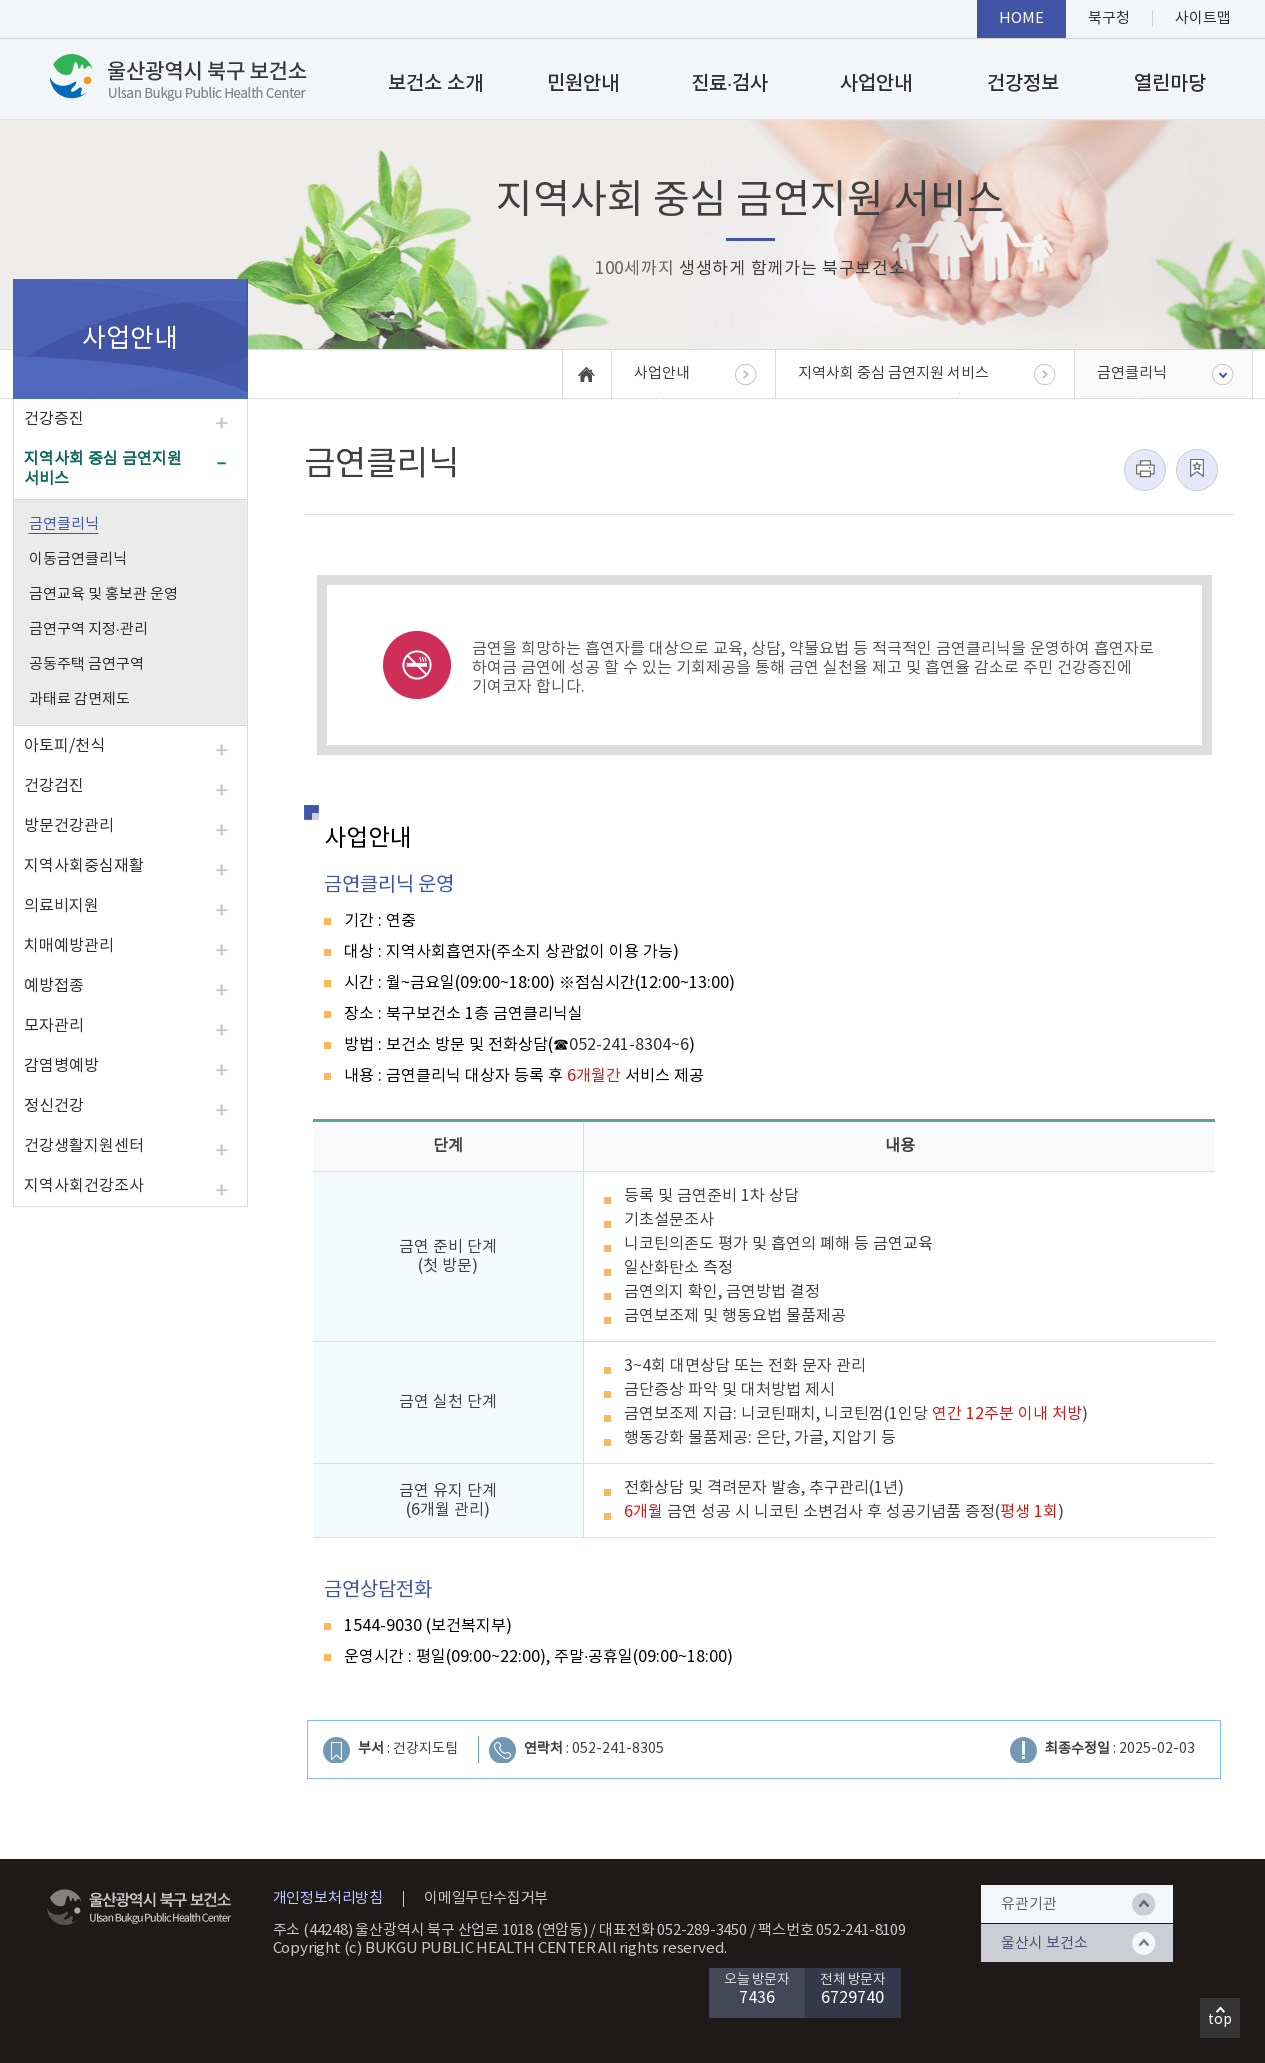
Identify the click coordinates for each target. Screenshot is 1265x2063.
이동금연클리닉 (78, 559)
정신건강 (54, 1106)
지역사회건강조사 (84, 1186)
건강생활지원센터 (84, 1146)
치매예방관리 (69, 946)
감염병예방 (61, 1066)
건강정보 (1023, 84)
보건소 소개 (435, 84)
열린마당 (1170, 84)
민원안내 (583, 84)
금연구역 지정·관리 (88, 629)
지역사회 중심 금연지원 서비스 (103, 469)
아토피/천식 (64, 746)
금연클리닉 (64, 524)
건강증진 (54, 419)
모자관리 (54, 1026)
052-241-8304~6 (629, 1045)
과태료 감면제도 (79, 699)
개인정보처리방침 (328, 1898)
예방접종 (54, 986)
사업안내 (876, 84)
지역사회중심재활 (84, 866)
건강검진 (54, 786)
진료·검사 (730, 84)
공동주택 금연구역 (86, 664)
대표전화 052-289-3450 (673, 1930)
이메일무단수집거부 (486, 1898)
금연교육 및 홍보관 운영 (103, 594)
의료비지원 (61, 906)
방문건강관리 (69, 826)
